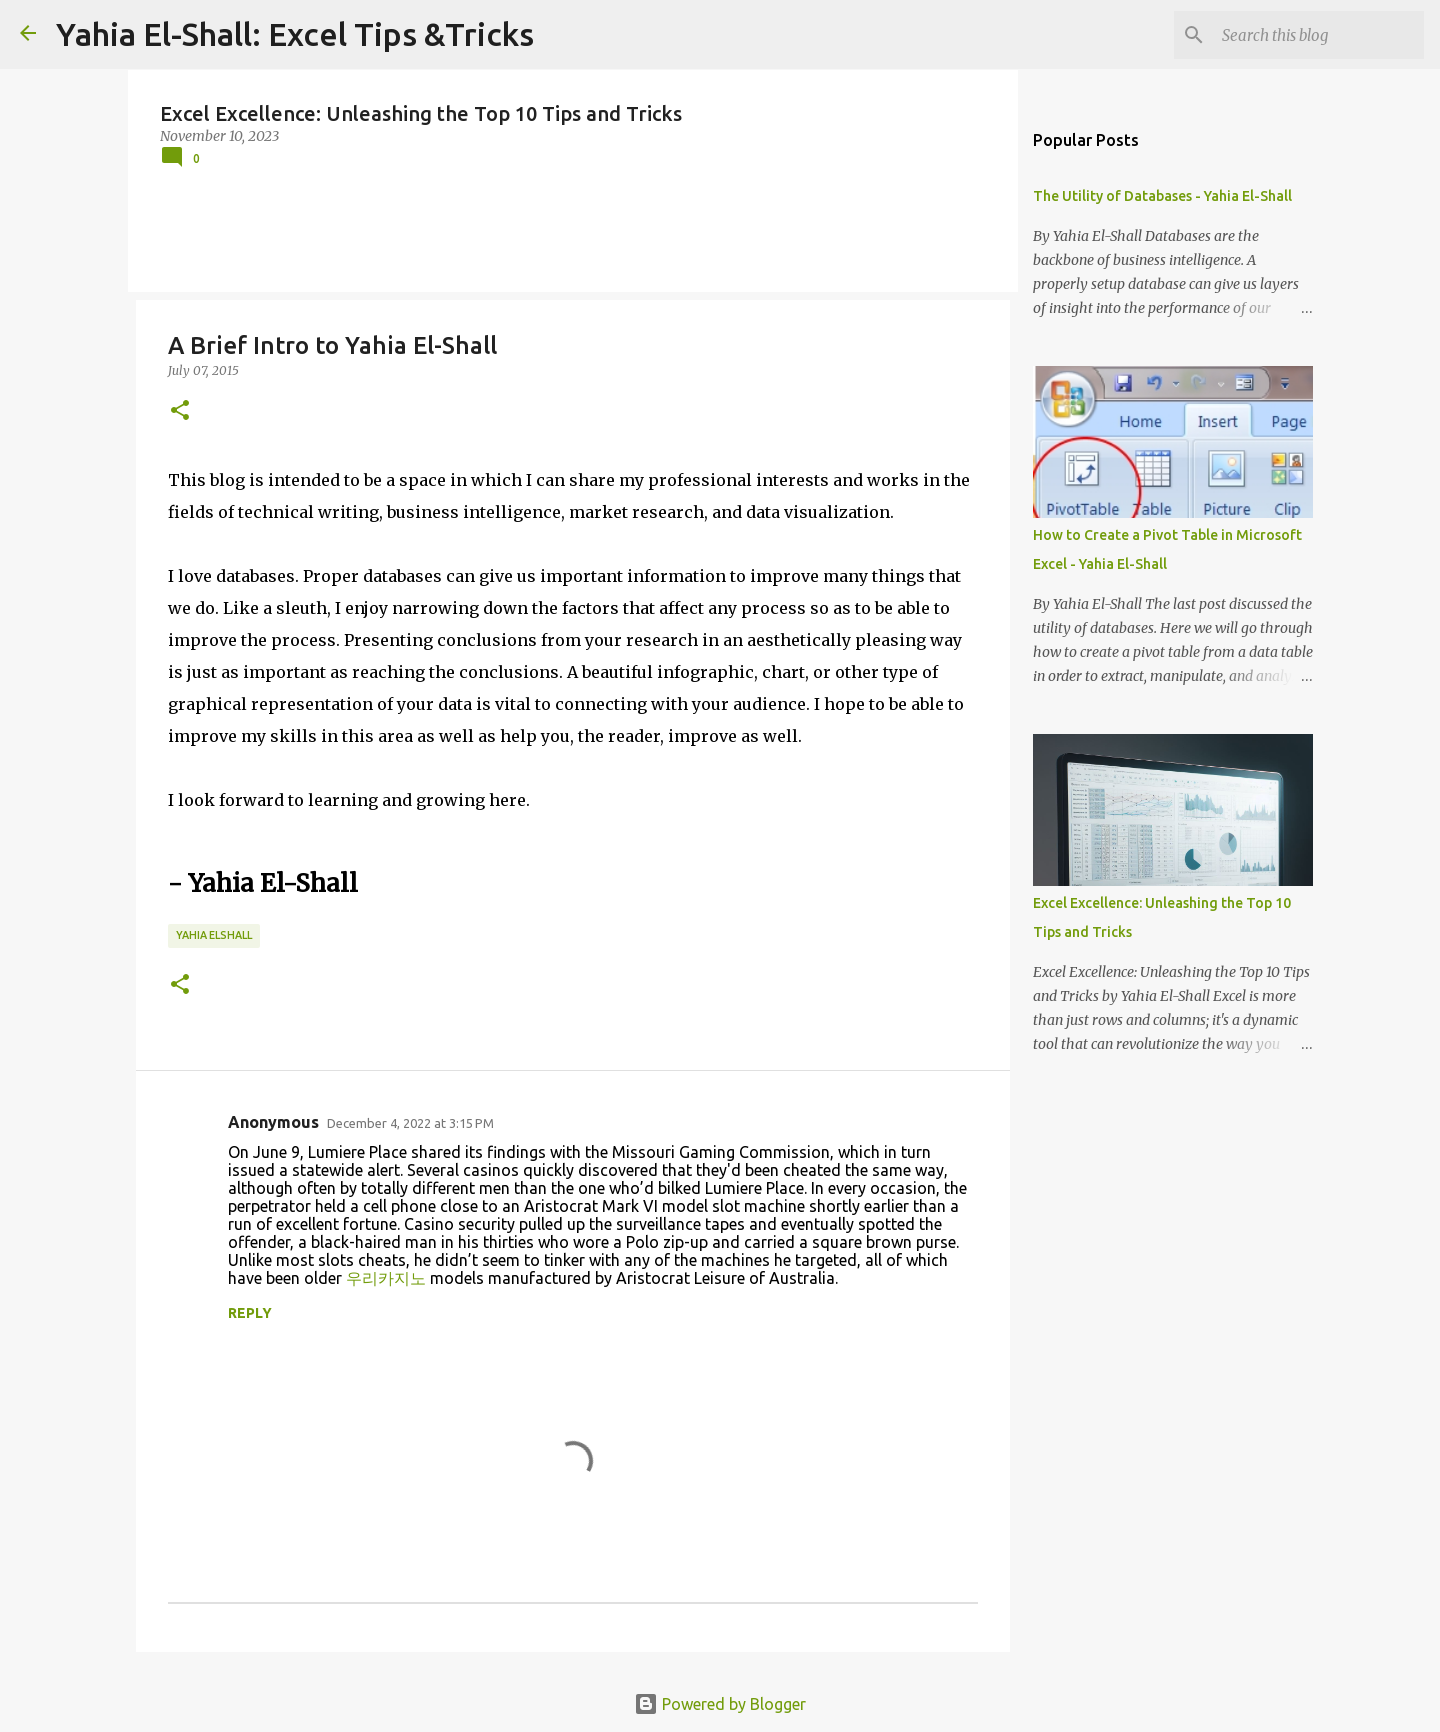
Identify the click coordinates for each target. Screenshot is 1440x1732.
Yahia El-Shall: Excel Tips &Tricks (295, 34)
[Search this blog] (1319, 35)
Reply (250, 1313)
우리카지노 (386, 1278)
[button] (180, 411)
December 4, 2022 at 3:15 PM (410, 1123)
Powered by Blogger (720, 1704)
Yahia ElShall (214, 935)
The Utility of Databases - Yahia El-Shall (1162, 196)
